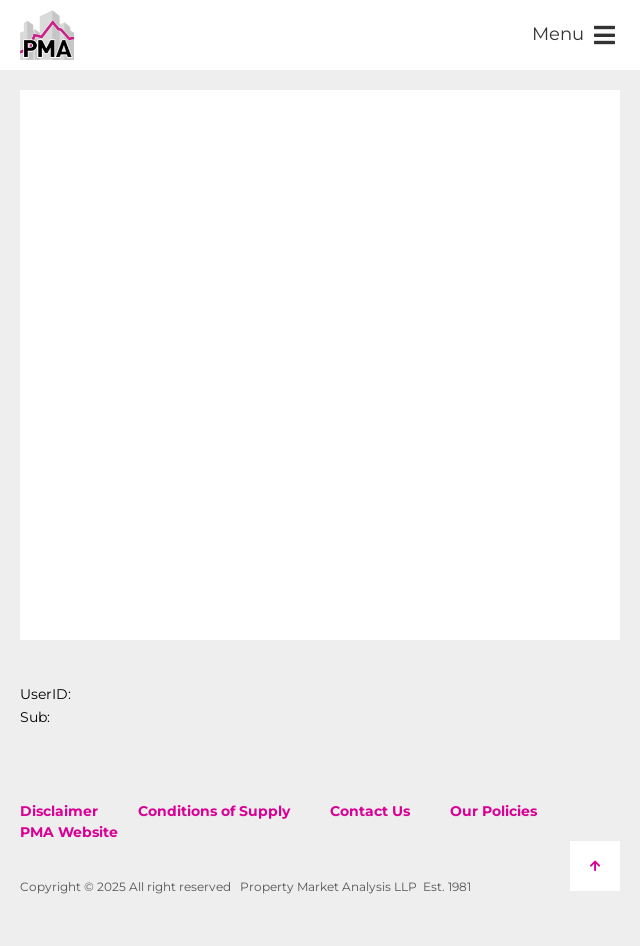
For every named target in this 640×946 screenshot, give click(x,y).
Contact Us (370, 811)
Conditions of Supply (214, 811)
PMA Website (69, 832)
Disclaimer (59, 811)
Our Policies (493, 811)
